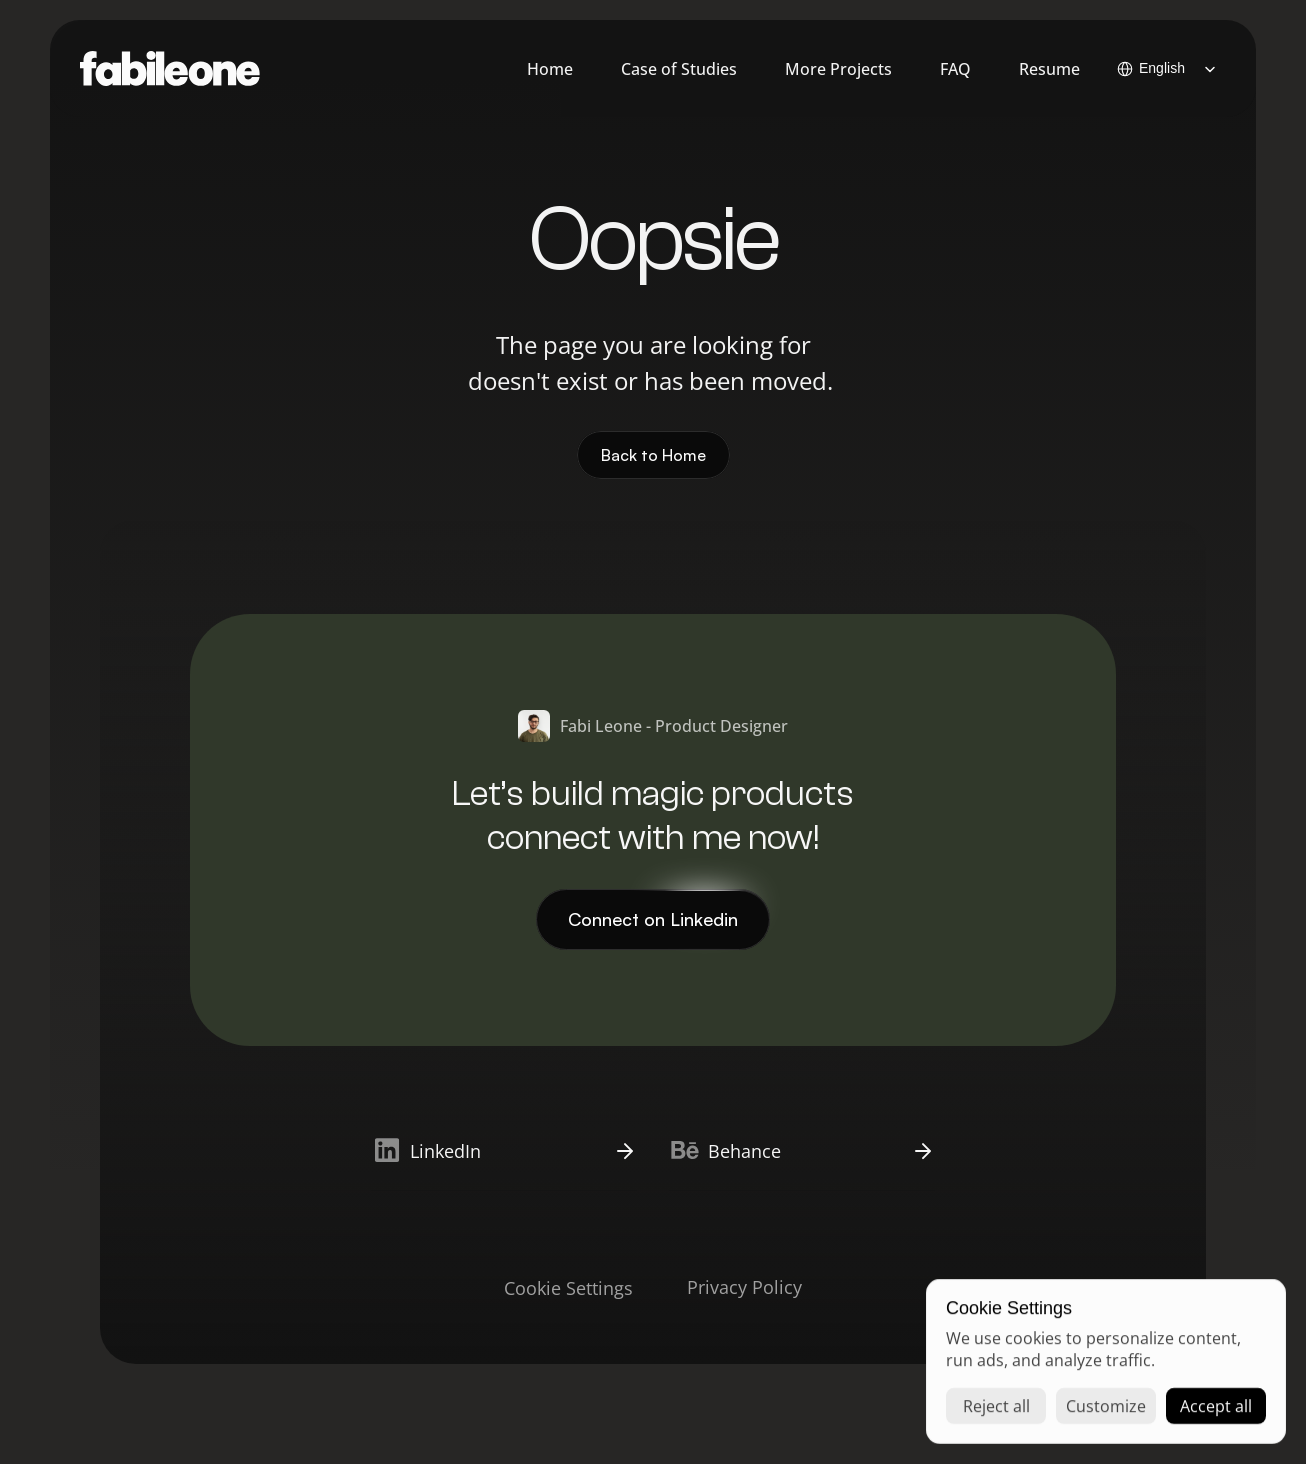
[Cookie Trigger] (568, 1288)
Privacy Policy (744, 1287)
